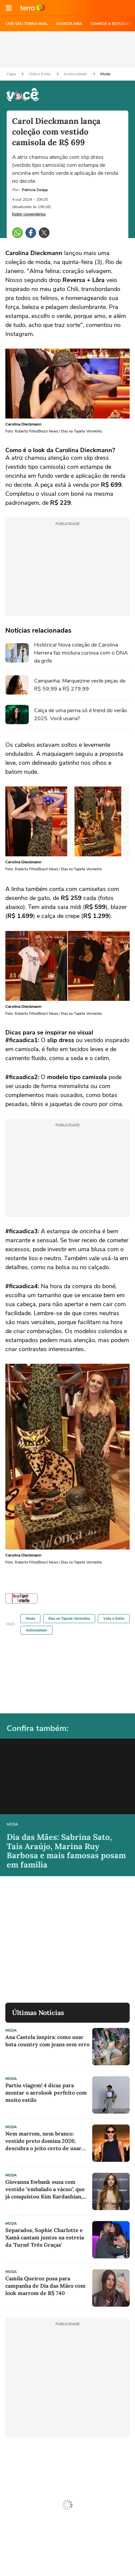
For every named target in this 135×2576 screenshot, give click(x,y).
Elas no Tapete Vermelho (69, 1618)
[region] (67, 49)
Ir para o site (33, 8)
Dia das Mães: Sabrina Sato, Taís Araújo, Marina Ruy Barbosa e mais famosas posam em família (66, 1851)
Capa (12, 74)
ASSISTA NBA (69, 23)
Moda (105, 74)
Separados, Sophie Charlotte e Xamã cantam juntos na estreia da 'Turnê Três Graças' (44, 2237)
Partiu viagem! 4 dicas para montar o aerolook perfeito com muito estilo (46, 2092)
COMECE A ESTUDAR (111, 23)
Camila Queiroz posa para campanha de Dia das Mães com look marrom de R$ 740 (45, 2285)
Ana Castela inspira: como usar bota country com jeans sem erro (47, 2041)
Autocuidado (76, 74)
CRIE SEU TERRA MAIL (26, 23)
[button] (8, 8)
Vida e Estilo (40, 74)
